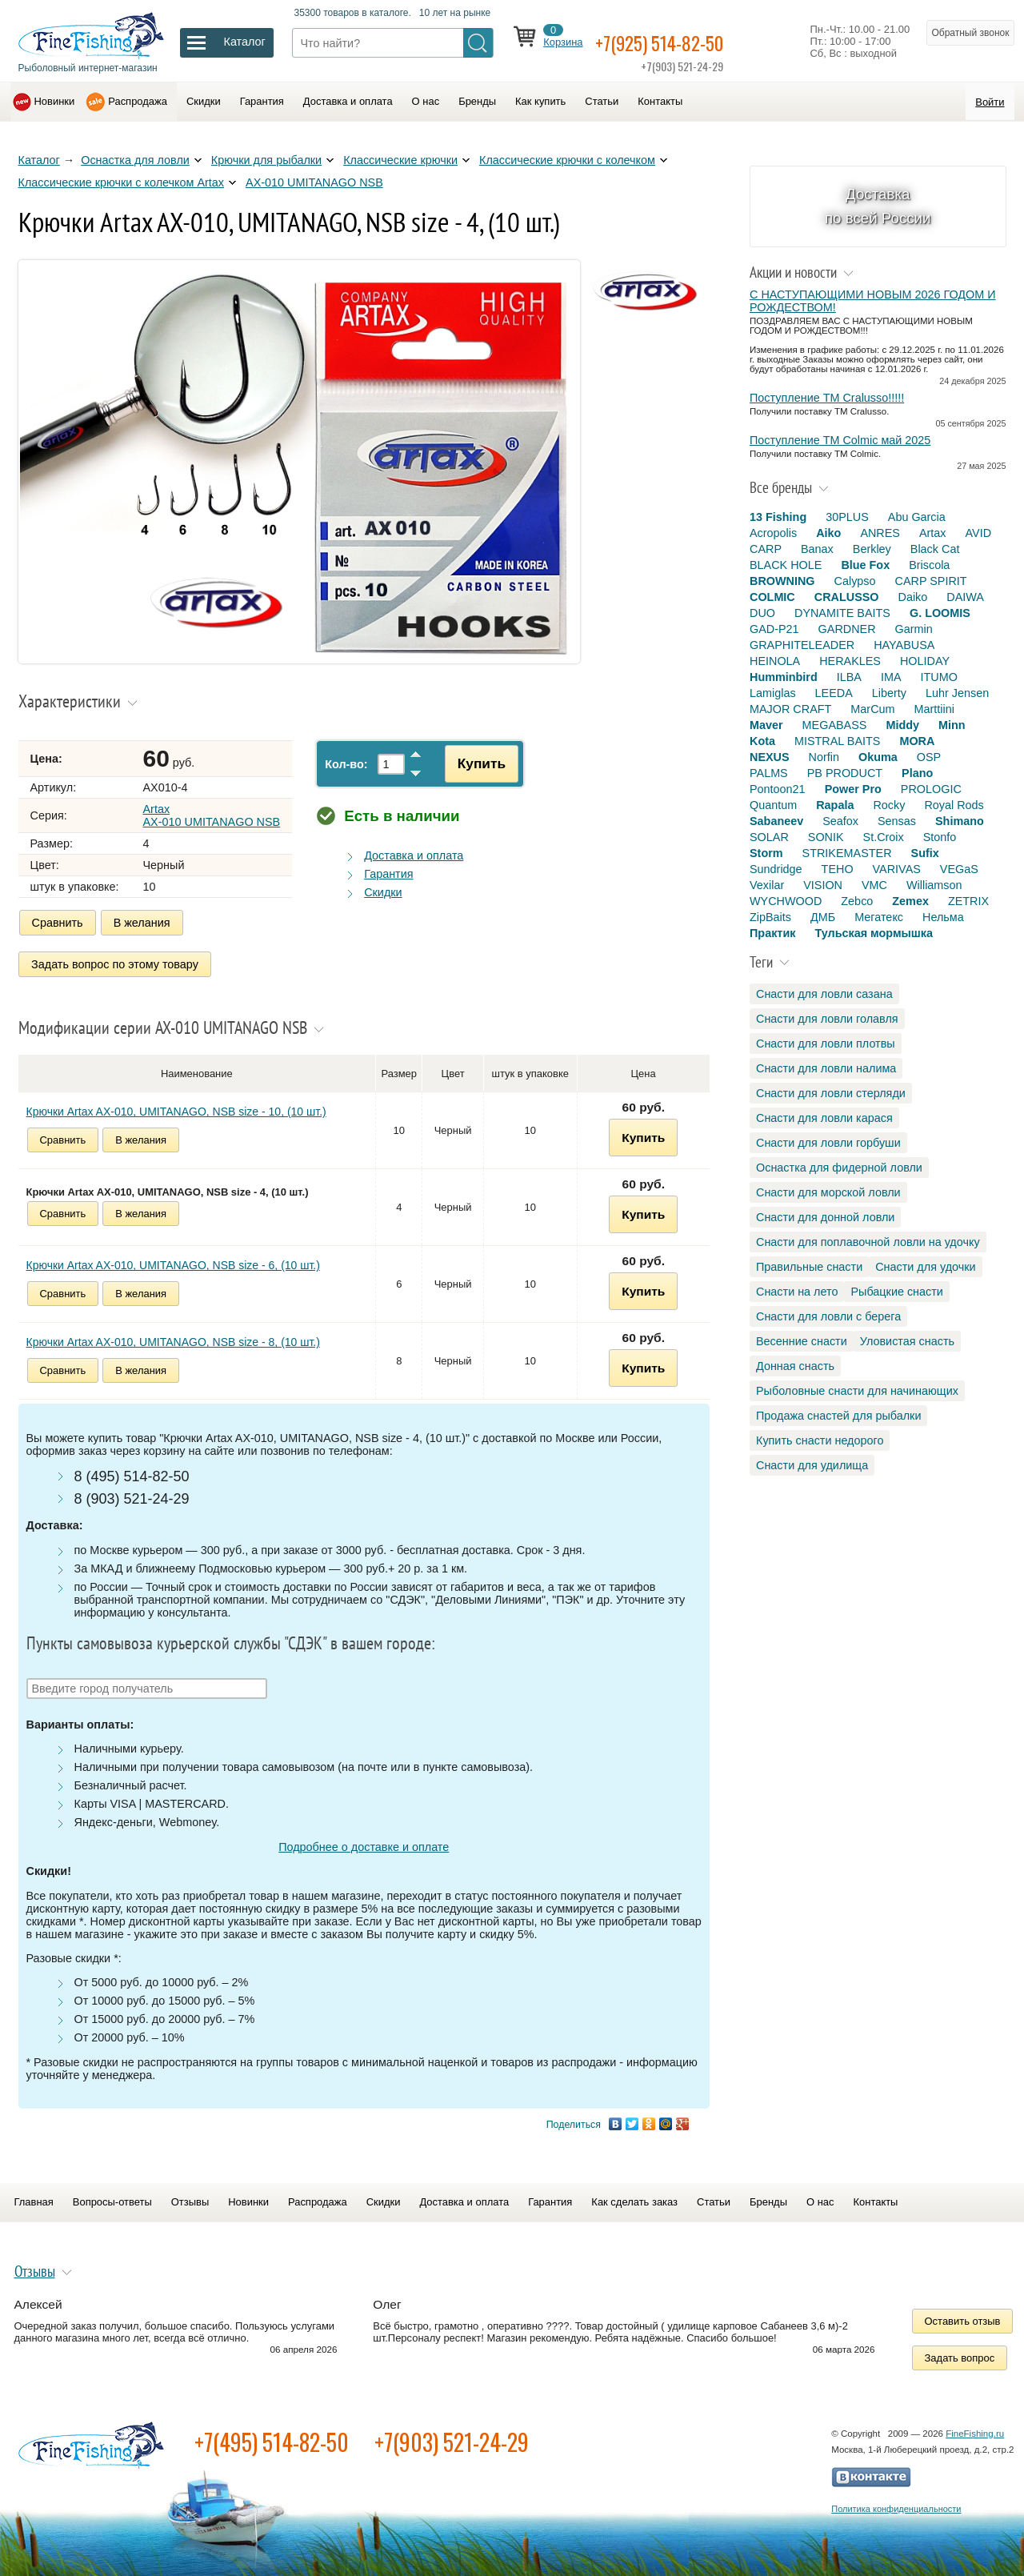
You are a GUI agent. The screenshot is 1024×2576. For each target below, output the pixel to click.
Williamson (934, 885)
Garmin (914, 629)
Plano (917, 773)
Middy (902, 725)
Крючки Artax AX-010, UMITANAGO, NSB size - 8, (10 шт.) (173, 1336)
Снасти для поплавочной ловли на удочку (868, 1242)
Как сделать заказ (634, 2196)
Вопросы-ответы (112, 2196)
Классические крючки (400, 160)
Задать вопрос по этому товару (115, 961)
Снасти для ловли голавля (827, 1018)
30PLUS (847, 517)
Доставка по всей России (878, 206)
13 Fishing (778, 517)
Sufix (925, 853)
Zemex (910, 901)
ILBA (849, 677)
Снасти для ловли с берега (828, 1316)
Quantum (773, 805)
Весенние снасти (801, 1341)
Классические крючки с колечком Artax (121, 182)
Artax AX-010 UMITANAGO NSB (212, 815)
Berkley (872, 549)
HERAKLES (850, 661)
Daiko (913, 597)
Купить (474, 763)
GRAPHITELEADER (802, 645)
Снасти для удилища (812, 1465)
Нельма (943, 917)
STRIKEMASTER (847, 853)
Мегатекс (878, 917)
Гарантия (262, 101)
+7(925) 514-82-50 (680, 41)
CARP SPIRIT (931, 581)
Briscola (929, 565)
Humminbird (784, 677)
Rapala (835, 805)
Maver (766, 725)
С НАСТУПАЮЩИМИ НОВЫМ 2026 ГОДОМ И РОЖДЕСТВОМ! (873, 301)
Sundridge (776, 869)
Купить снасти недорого (819, 1440)
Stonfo (940, 837)
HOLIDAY (925, 661)
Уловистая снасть (907, 1341)
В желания (142, 922)
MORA (916, 741)
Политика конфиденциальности (896, 2503)
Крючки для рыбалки (266, 160)
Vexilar (767, 885)
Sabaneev (776, 821)
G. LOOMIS (940, 613)
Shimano (959, 821)
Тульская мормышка (873, 933)
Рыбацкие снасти (896, 1291)
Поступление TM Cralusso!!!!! (827, 397)
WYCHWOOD (786, 901)
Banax (817, 549)
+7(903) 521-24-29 (451, 2436)
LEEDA (834, 693)
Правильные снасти (809, 1266)
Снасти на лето (797, 1291)
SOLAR (769, 837)
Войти (989, 102)
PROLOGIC (931, 789)
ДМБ (822, 917)
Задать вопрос (960, 2352)
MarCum (872, 709)
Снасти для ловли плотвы (825, 1043)
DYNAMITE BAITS (842, 613)
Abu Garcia (917, 517)
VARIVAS (897, 869)
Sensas (897, 821)
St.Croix (883, 837)
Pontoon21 (778, 789)
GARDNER (847, 629)
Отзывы (190, 2196)
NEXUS (770, 757)
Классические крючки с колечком (567, 160)
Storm (766, 853)
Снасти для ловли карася (824, 1118)
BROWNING (782, 581)
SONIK (826, 837)
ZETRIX (968, 901)
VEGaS (959, 869)
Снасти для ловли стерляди (831, 1093)
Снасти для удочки (925, 1266)
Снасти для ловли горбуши (828, 1142)
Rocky (889, 805)
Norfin (824, 757)
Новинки (54, 101)
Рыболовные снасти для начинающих (857, 1390)
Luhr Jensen (957, 693)
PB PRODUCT (844, 773)
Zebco (857, 901)
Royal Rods (953, 805)
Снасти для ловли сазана (824, 994)
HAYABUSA (904, 645)
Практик (772, 933)
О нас (426, 101)
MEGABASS (834, 725)
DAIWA (965, 597)
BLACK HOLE (786, 565)
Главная (34, 2196)
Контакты (660, 101)
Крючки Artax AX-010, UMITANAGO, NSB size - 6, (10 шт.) (173, 1259)
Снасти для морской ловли (828, 1192)
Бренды (477, 101)
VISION (822, 885)
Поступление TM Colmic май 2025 (840, 440)
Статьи (601, 101)
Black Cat (935, 549)
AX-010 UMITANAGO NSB (314, 182)
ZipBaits (770, 917)
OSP (929, 757)
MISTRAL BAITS (837, 741)
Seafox (840, 821)
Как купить (540, 101)
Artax (932, 533)
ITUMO (939, 677)
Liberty (889, 693)
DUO (762, 613)
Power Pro (853, 789)
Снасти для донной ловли (825, 1217)
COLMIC (772, 597)
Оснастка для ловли (135, 160)
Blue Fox (865, 565)
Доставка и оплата (348, 101)
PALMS (769, 773)
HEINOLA (775, 661)
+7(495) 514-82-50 (271, 2436)
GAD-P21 (774, 629)
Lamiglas (773, 693)
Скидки (203, 101)
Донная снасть (795, 1366)
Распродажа (137, 101)
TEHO (838, 869)
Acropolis (773, 533)
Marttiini (934, 709)
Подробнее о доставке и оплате (363, 1841)
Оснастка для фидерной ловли (839, 1167)
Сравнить (57, 922)
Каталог (39, 160)
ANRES (880, 533)
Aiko (828, 533)
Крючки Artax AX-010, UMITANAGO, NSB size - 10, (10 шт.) (176, 1106)
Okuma (878, 757)
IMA (891, 677)
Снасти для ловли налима (826, 1068)
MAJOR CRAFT (790, 709)
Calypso (855, 581)
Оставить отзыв (963, 2316)
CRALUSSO (846, 597)
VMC (874, 885)
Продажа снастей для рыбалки (838, 1415)
